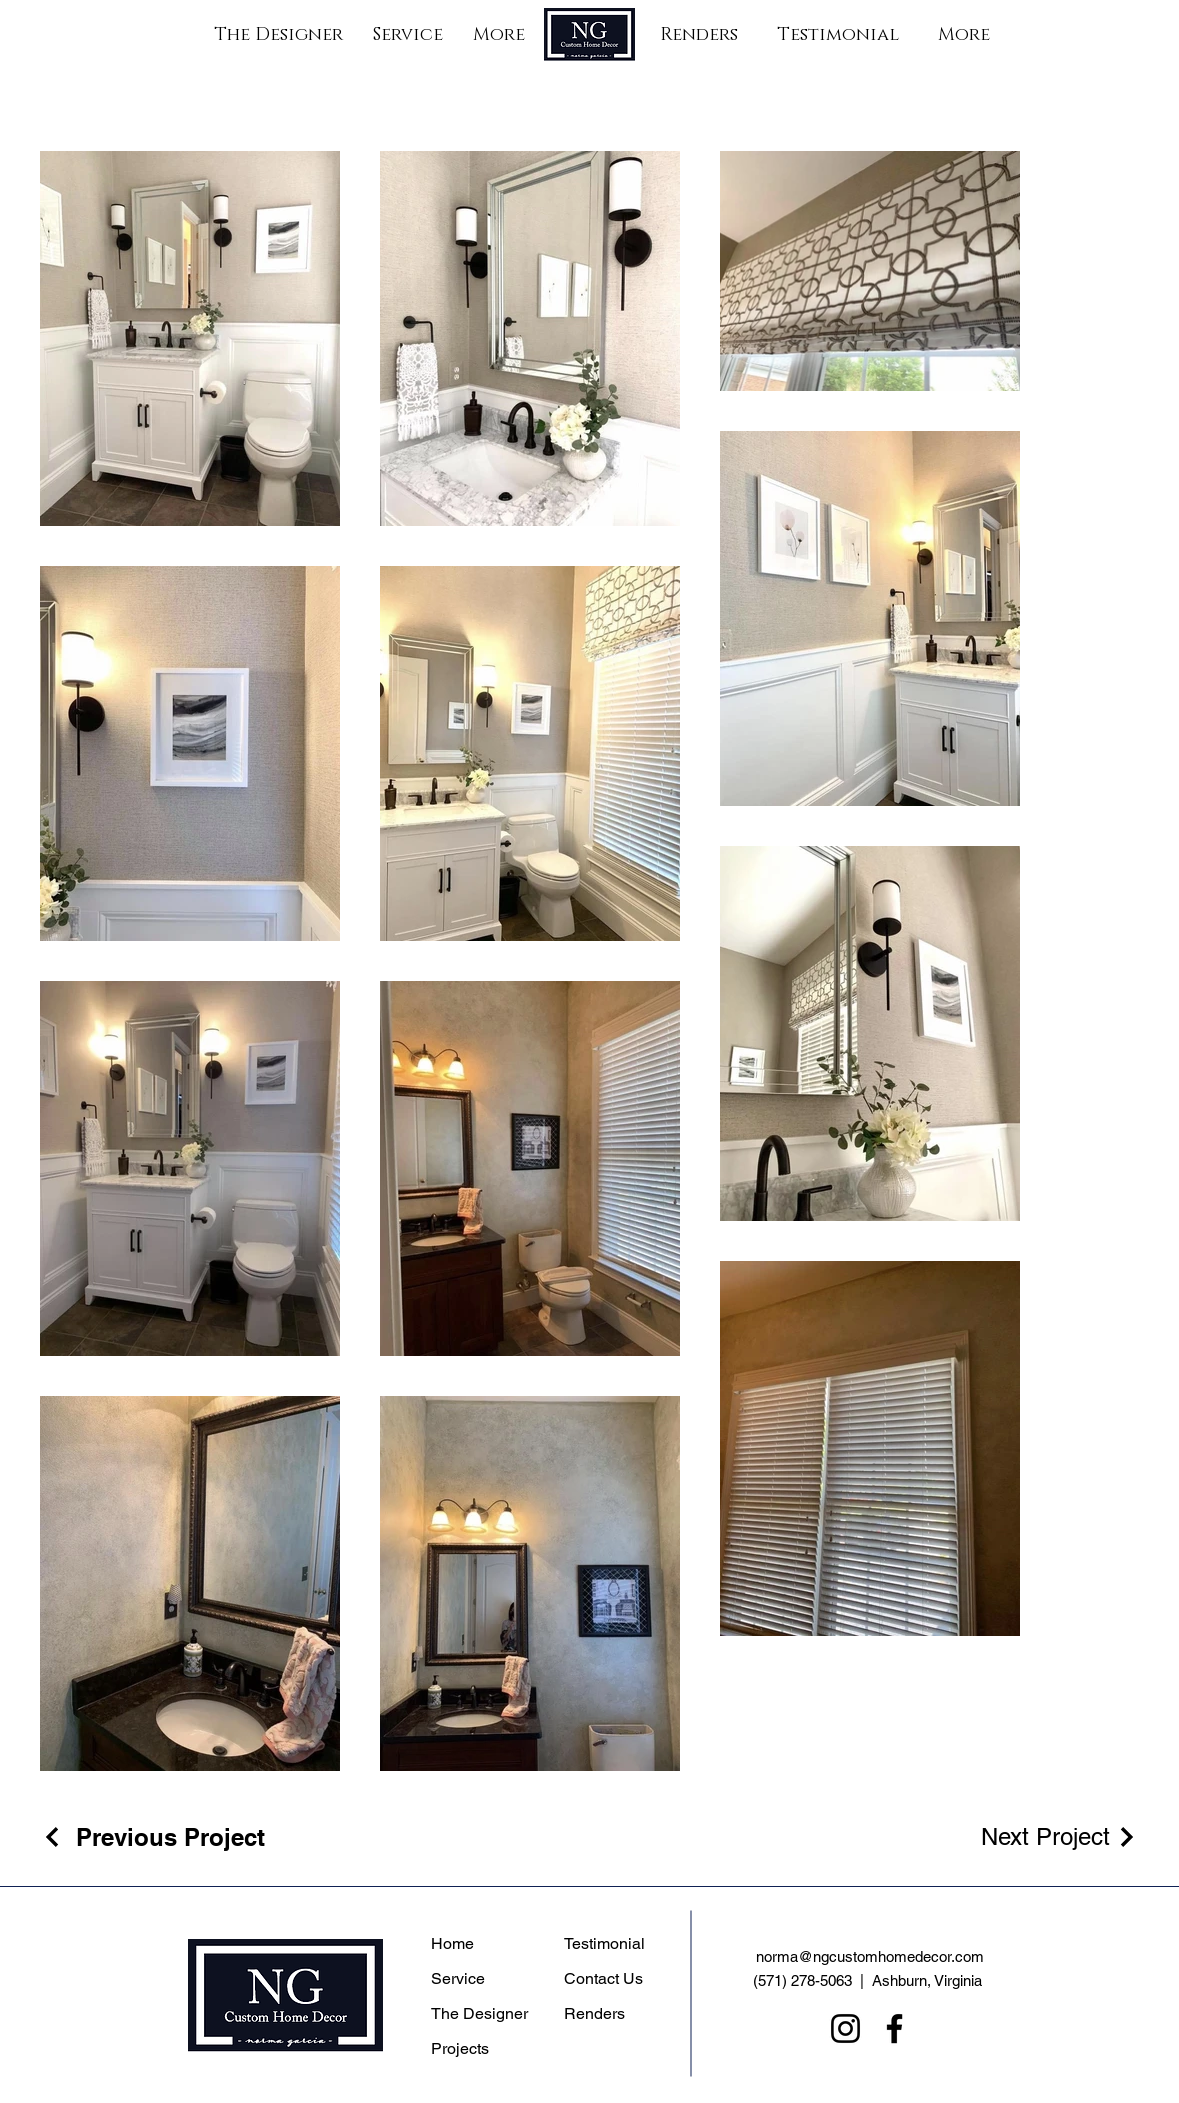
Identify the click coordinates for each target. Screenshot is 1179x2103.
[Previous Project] (152, 1837)
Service (458, 1978)
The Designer (479, 2013)
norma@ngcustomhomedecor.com (870, 1956)
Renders (594, 2013)
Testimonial (604, 1943)
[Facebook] (894, 2028)
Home (452, 1943)
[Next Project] (1060, 1836)
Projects (460, 2048)
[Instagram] (845, 2028)
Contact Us (603, 1978)
